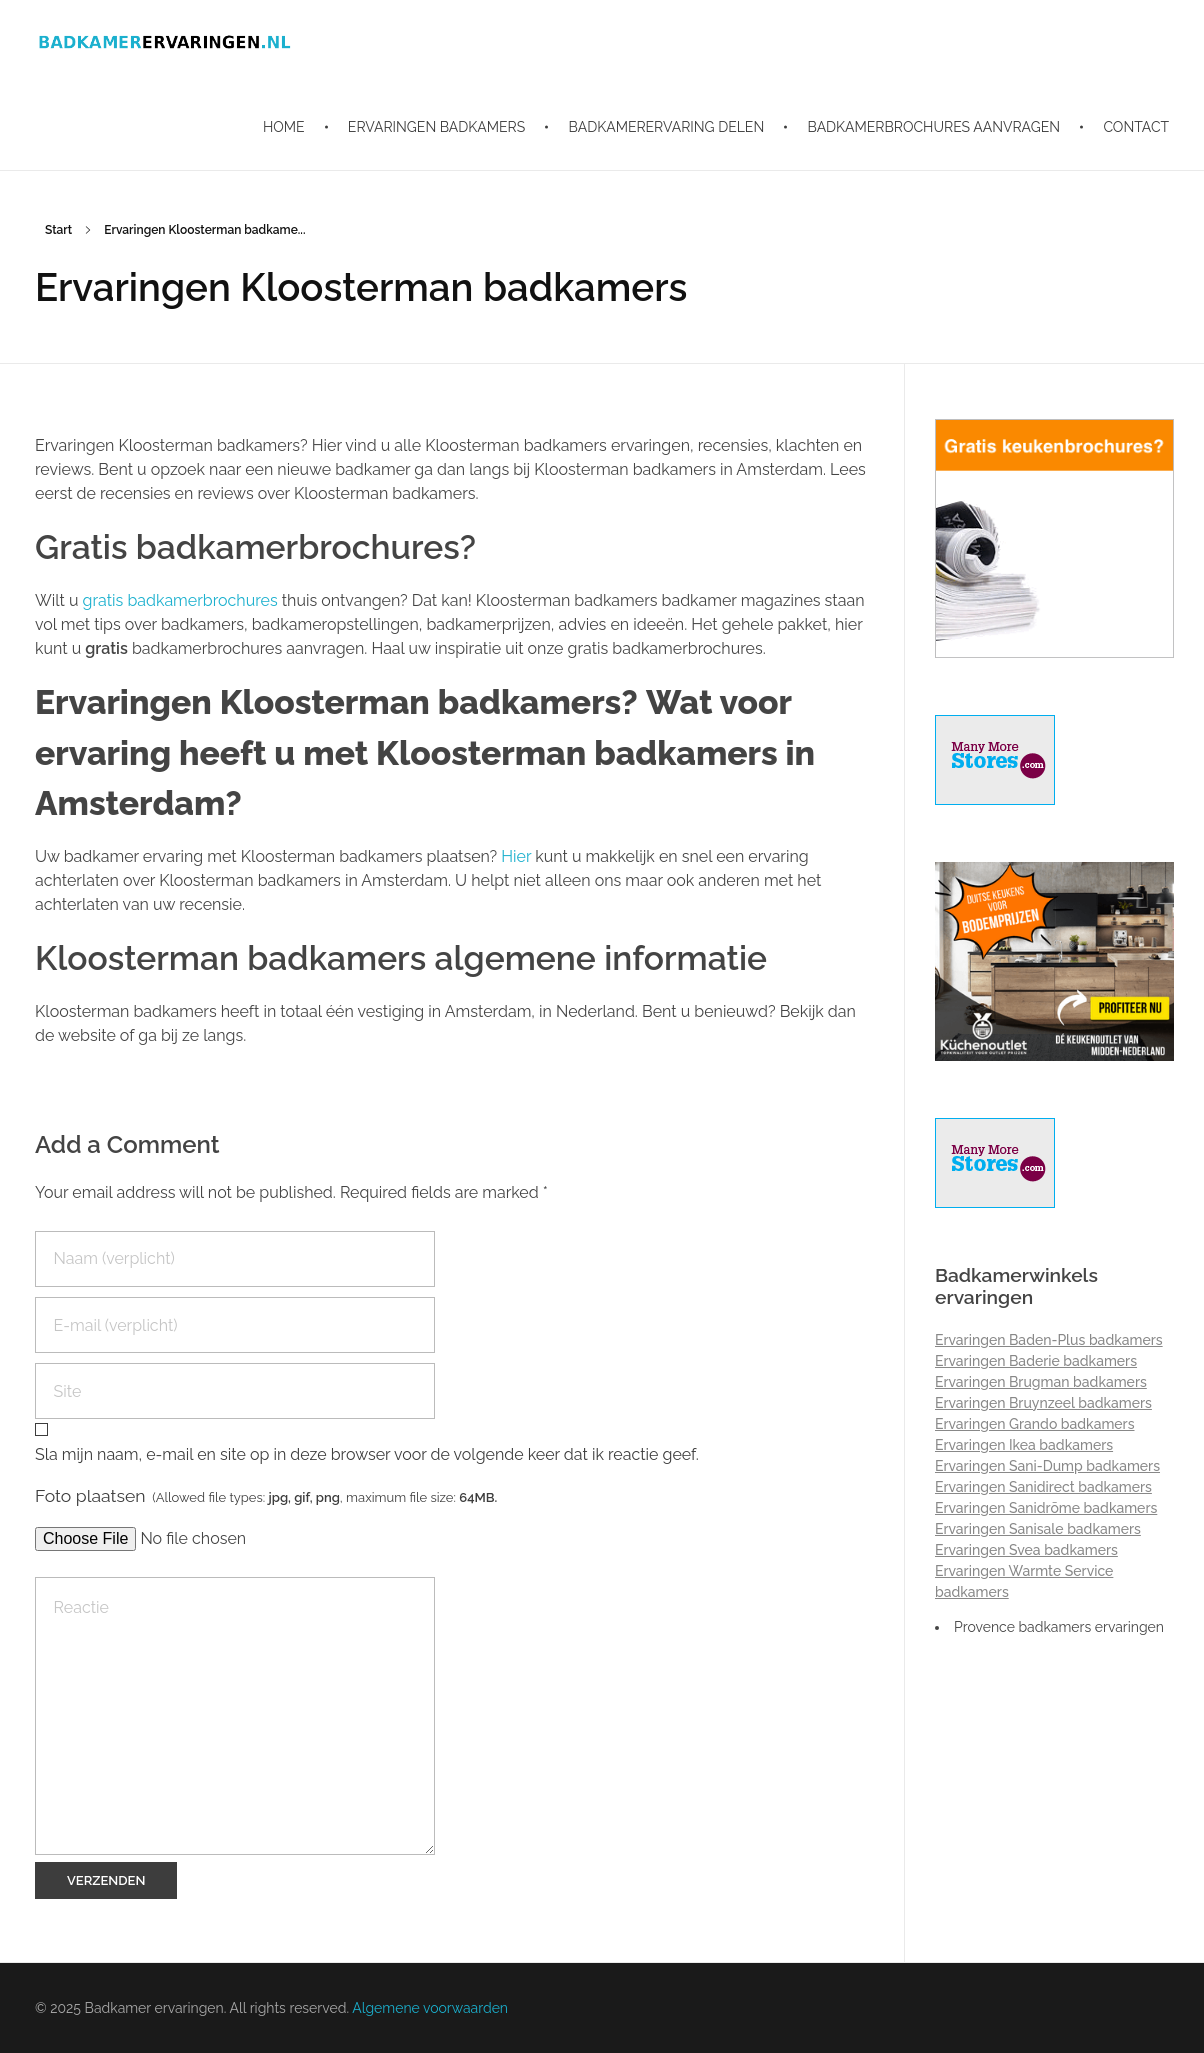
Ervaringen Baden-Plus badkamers (1049, 1340)
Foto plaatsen (266, 1495)
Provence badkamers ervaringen (1059, 1627)
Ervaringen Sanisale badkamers (1038, 1529)
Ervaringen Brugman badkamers (1041, 1382)
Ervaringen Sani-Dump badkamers (1047, 1466)
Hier (516, 856)
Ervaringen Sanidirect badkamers (1043, 1487)
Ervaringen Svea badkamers (1026, 1550)
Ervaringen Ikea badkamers (1024, 1445)
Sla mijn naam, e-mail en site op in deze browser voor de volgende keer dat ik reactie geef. (367, 1454)
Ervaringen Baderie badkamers (1036, 1361)
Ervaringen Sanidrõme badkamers (1046, 1508)
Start (58, 230)
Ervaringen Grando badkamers (1035, 1424)
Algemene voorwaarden (430, 2008)
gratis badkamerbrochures (182, 600)
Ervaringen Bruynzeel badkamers (1043, 1403)
